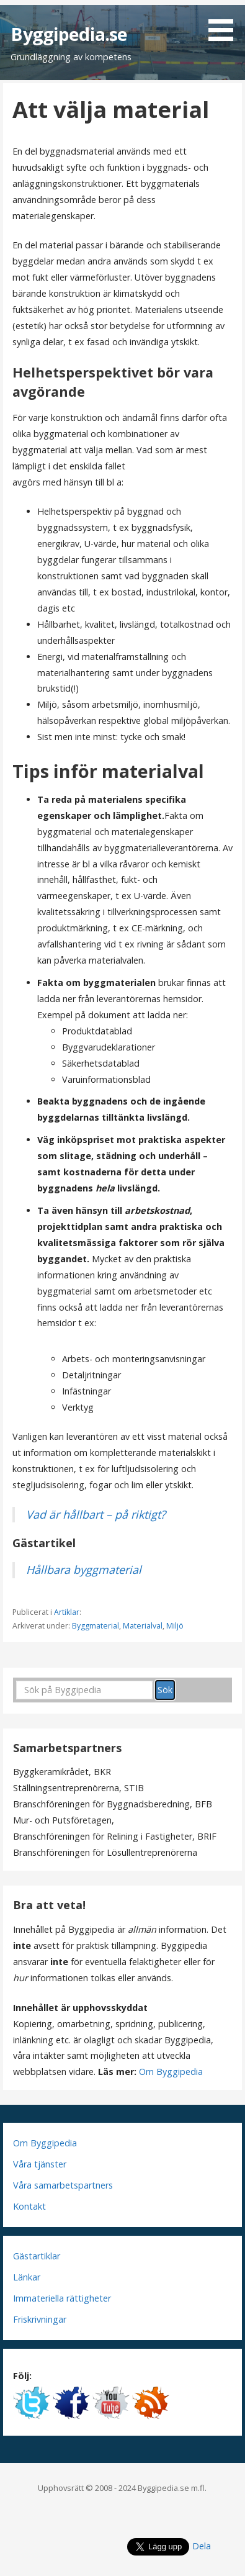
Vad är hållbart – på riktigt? (96, 1514)
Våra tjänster (39, 2164)
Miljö (175, 1625)
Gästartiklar (36, 2256)
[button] (225, 22)
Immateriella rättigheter (62, 2298)
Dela (201, 2546)
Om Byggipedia (171, 2071)
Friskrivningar (39, 2319)
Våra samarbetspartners (63, 2185)
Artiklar (66, 1612)
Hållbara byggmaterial (83, 1569)
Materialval (143, 1625)
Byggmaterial (95, 1625)
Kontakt (29, 2206)
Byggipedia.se (69, 34)
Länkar (26, 2277)
